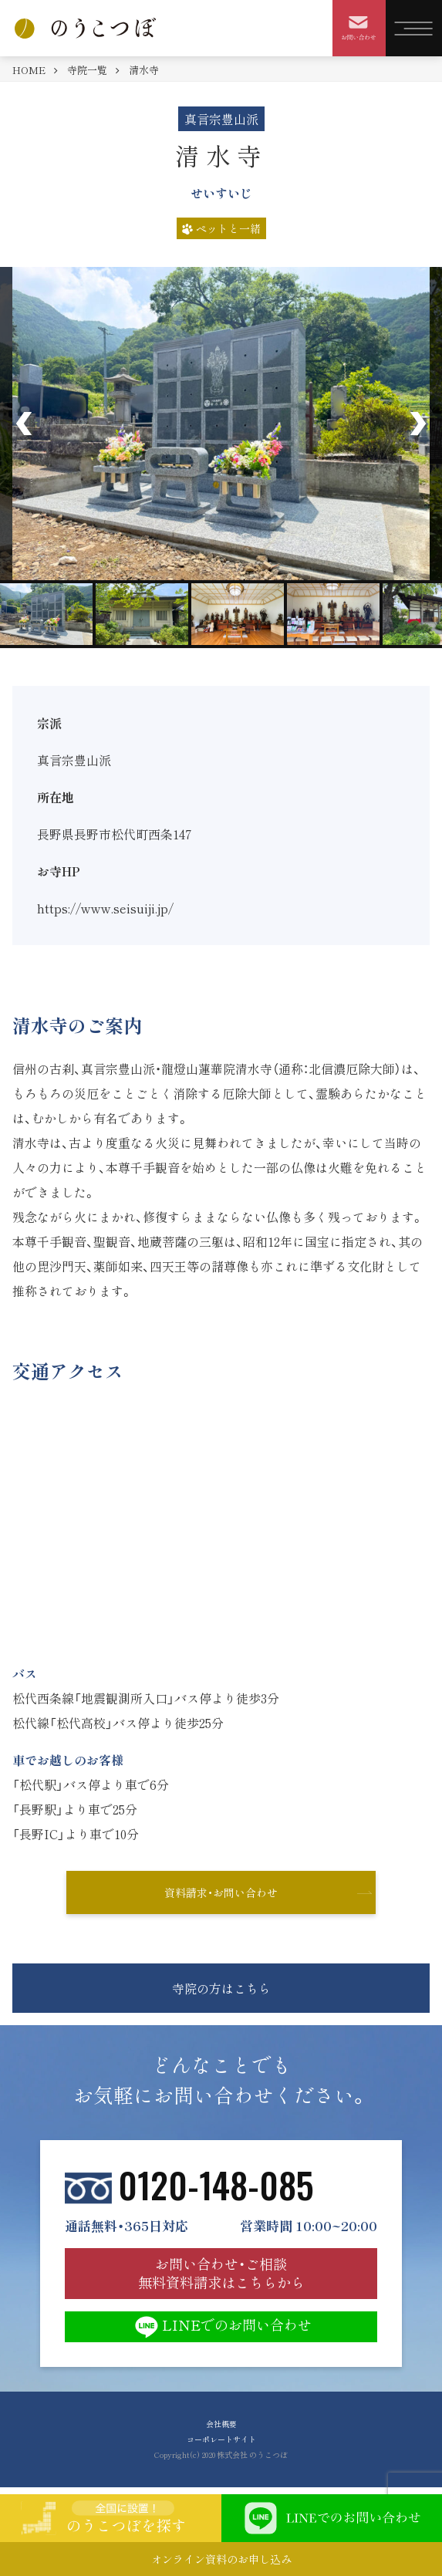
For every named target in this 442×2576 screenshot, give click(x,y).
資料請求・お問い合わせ (221, 1892)
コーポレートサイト (221, 2439)
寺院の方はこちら (221, 1988)
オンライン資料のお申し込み (221, 2559)
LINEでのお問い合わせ (221, 2326)
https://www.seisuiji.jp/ (105, 908)
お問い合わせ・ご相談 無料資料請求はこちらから (221, 2273)
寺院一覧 (87, 69)
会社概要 (221, 2423)
